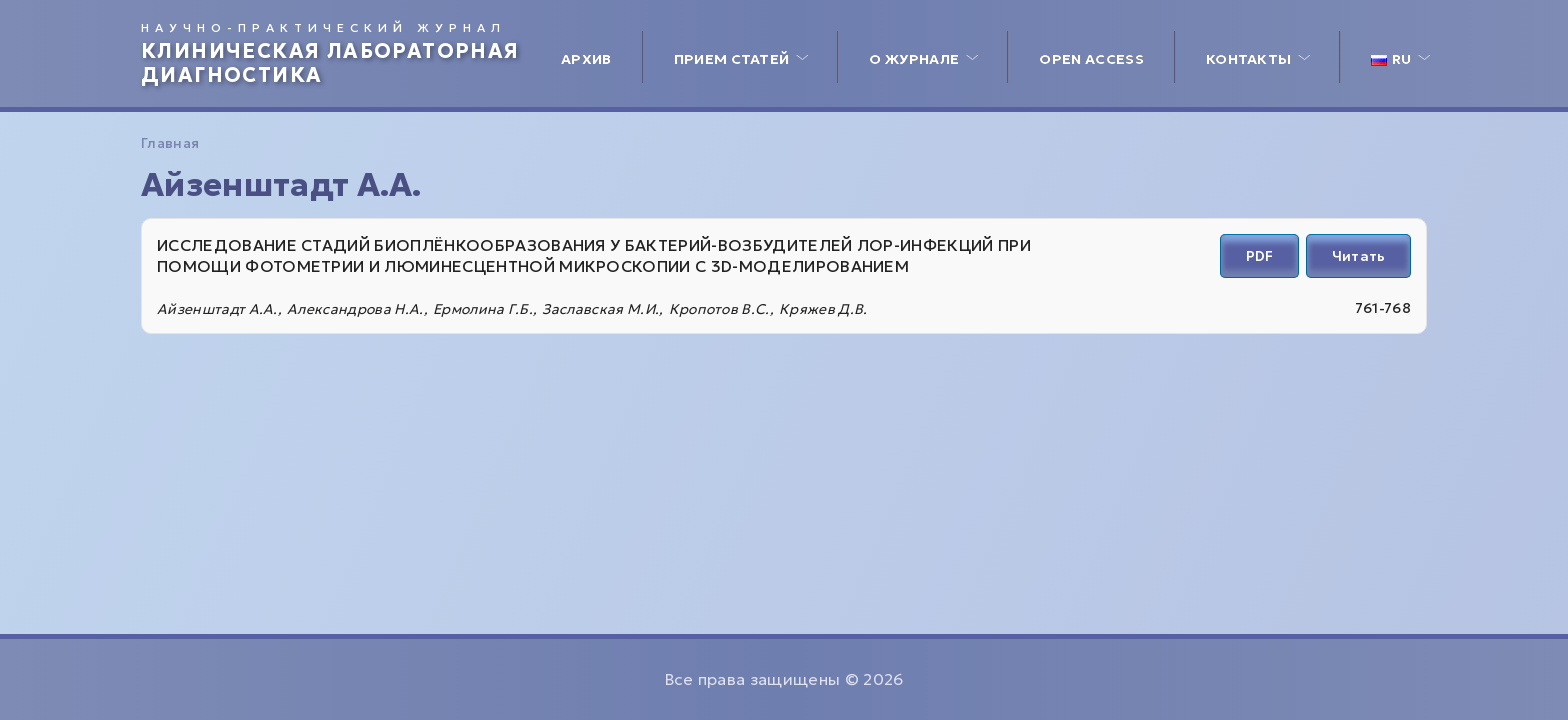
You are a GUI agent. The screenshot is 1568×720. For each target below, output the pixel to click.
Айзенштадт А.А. (217, 309)
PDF (1259, 256)
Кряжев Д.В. (823, 309)
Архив (586, 59)
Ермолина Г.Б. (483, 309)
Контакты (1249, 59)
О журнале (914, 59)
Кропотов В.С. (719, 309)
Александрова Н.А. (355, 309)
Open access (1091, 59)
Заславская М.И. (600, 309)
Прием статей (732, 59)
